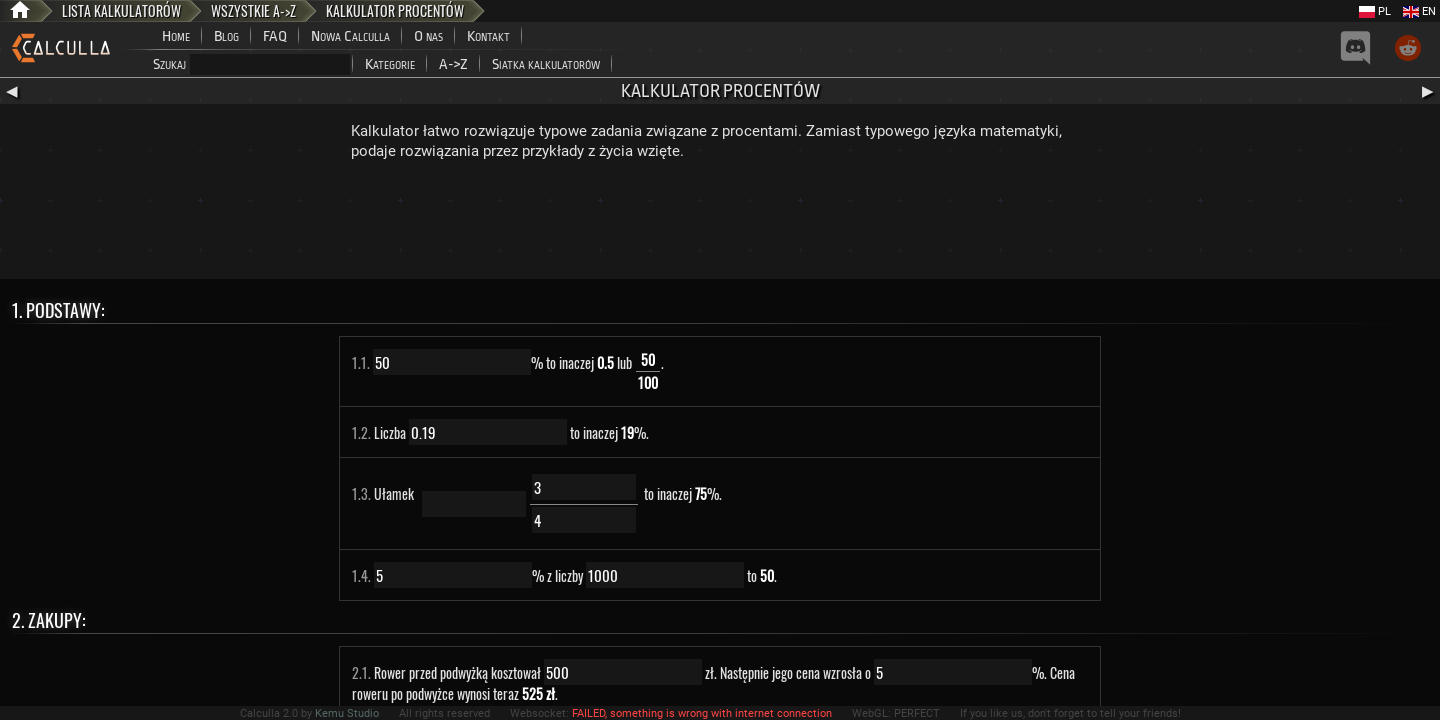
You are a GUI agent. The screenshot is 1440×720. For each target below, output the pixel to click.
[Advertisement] (720, 224)
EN (1419, 11)
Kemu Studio (347, 713)
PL (1375, 11)
